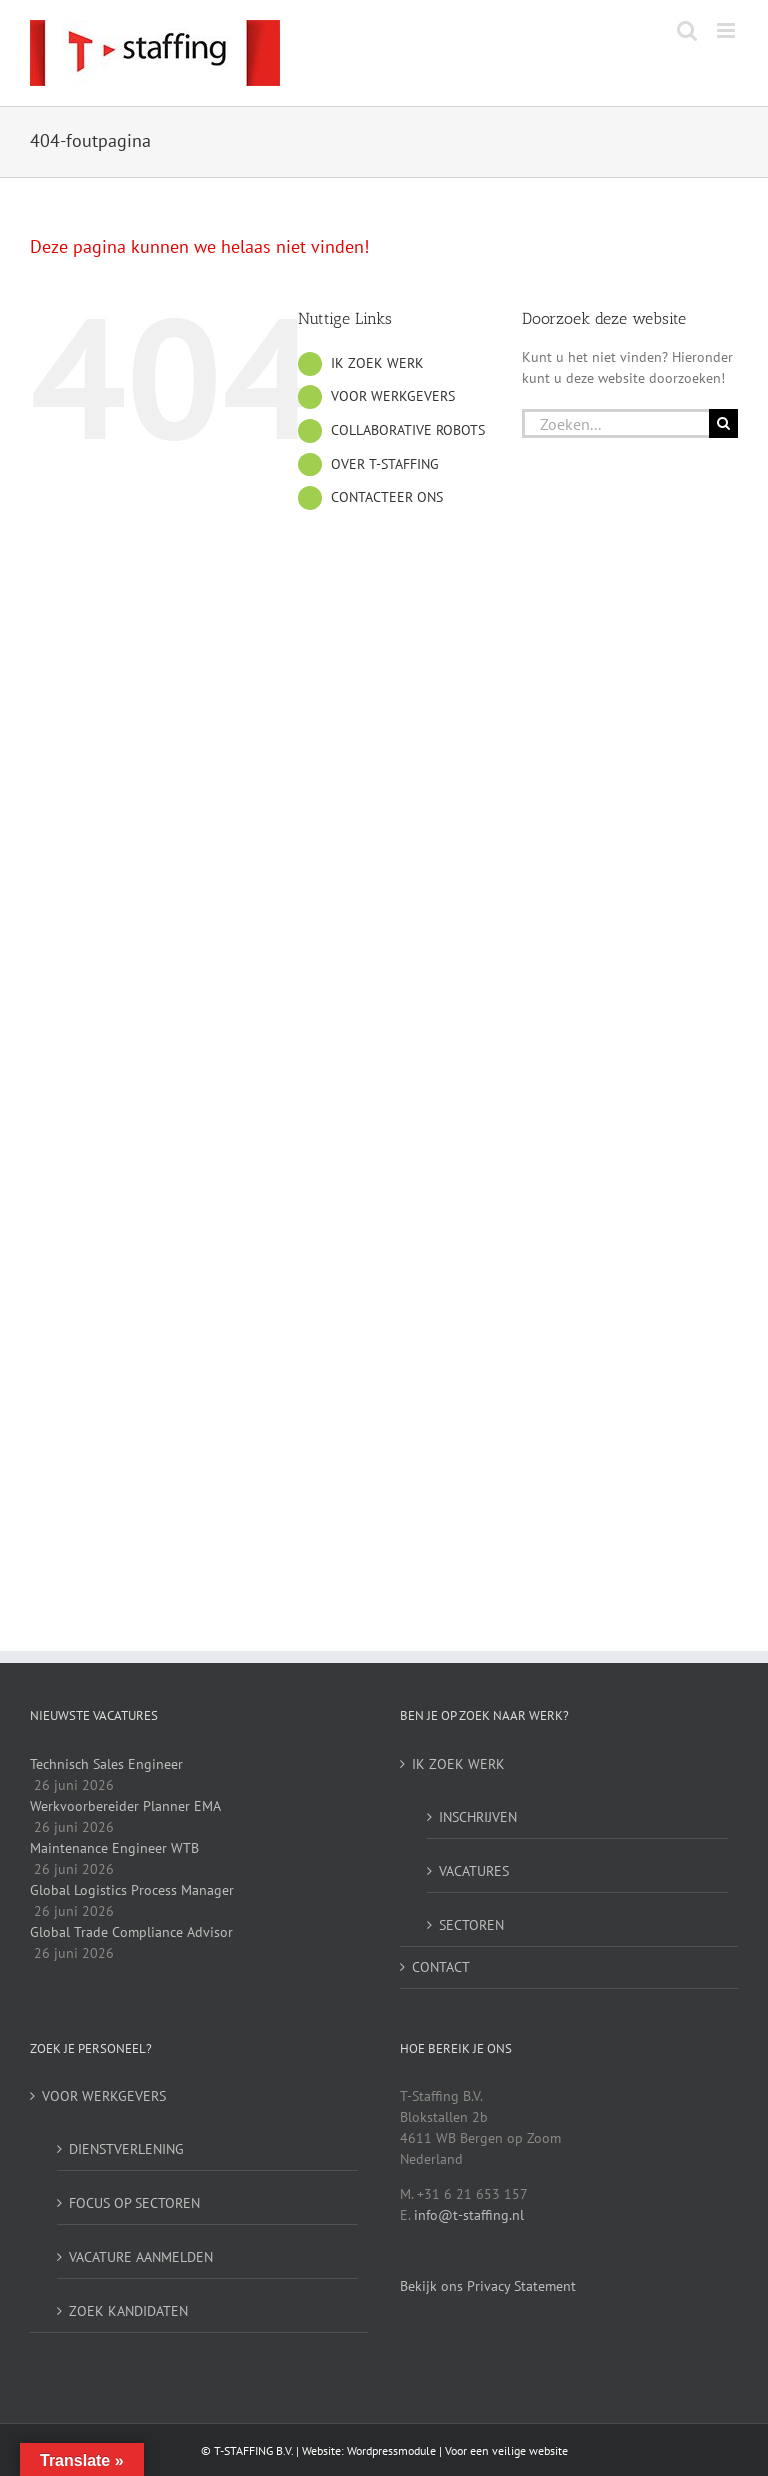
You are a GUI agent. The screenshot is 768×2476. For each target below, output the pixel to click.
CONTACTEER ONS (387, 497)
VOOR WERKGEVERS (393, 396)
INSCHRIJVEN (478, 1817)
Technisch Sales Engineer (106, 1764)
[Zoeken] (723, 423)
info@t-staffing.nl (469, 2215)
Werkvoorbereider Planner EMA (125, 1806)
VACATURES (474, 1871)
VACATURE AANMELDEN (141, 2257)
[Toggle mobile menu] (727, 30)
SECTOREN (471, 1925)
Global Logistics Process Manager (132, 1890)
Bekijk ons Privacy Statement (488, 2286)
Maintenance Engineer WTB (114, 1848)
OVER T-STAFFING (385, 464)
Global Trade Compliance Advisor (131, 1932)
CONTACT (441, 1967)
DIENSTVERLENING (126, 2149)
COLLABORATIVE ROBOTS (408, 430)
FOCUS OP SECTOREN (134, 2203)
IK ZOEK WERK (377, 363)
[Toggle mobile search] (687, 30)
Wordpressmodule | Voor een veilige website (457, 2450)
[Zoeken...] (615, 423)
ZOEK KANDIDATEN (128, 2311)
